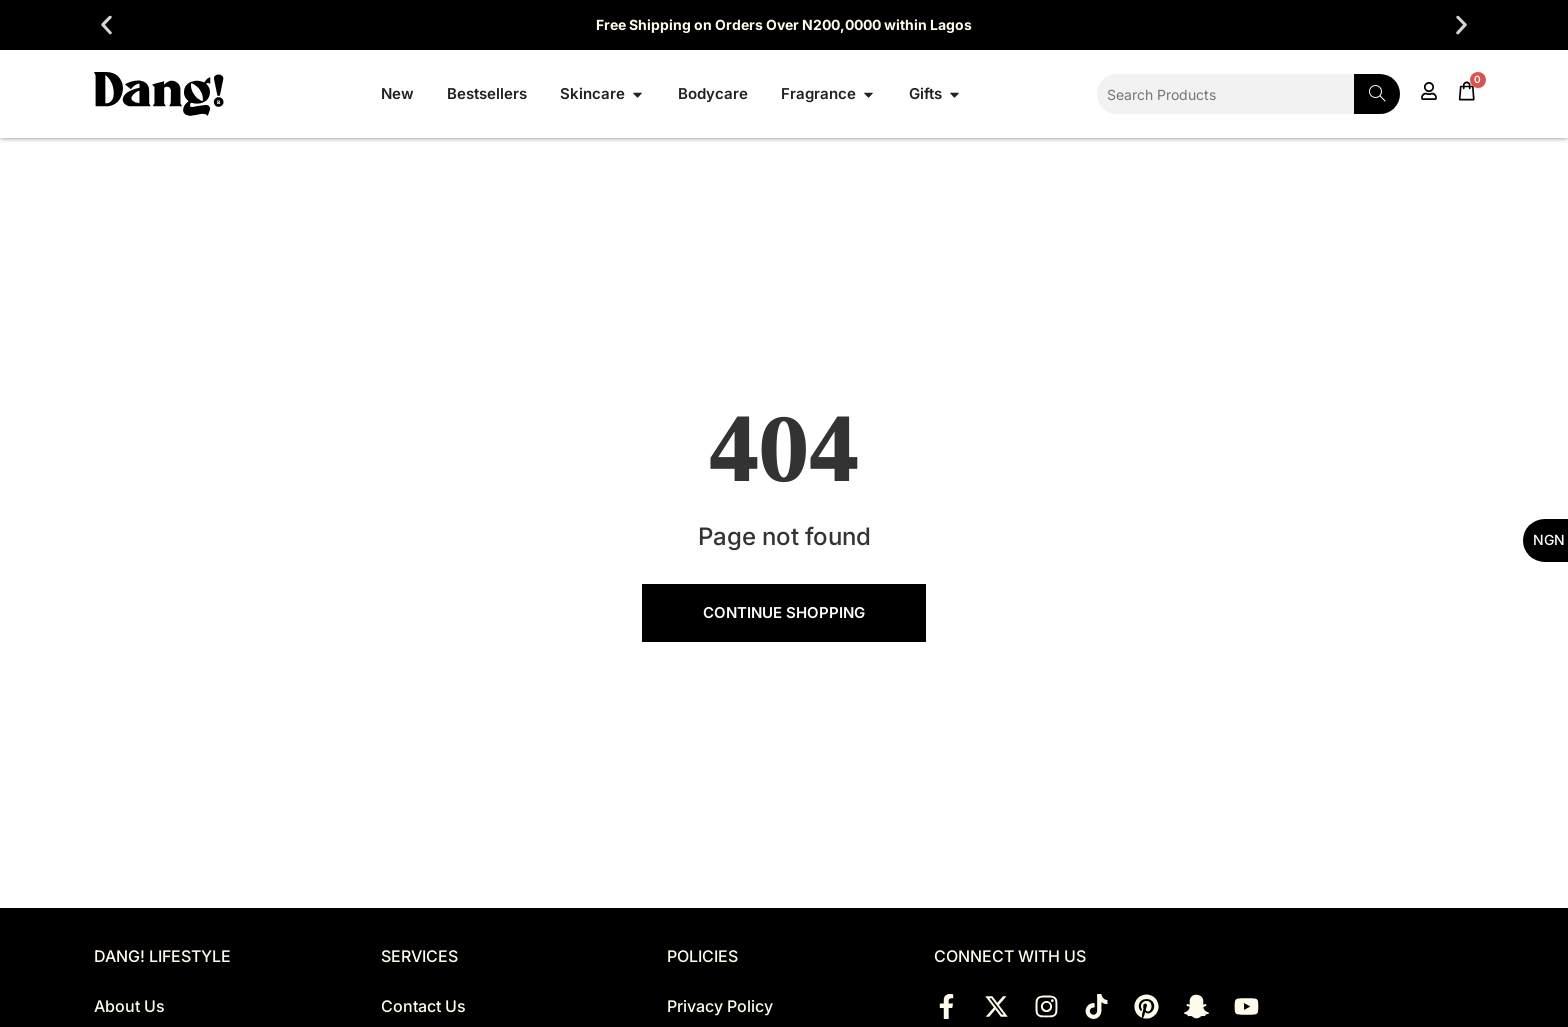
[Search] (1377, 94)
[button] (106, 25)
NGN (1549, 539)
